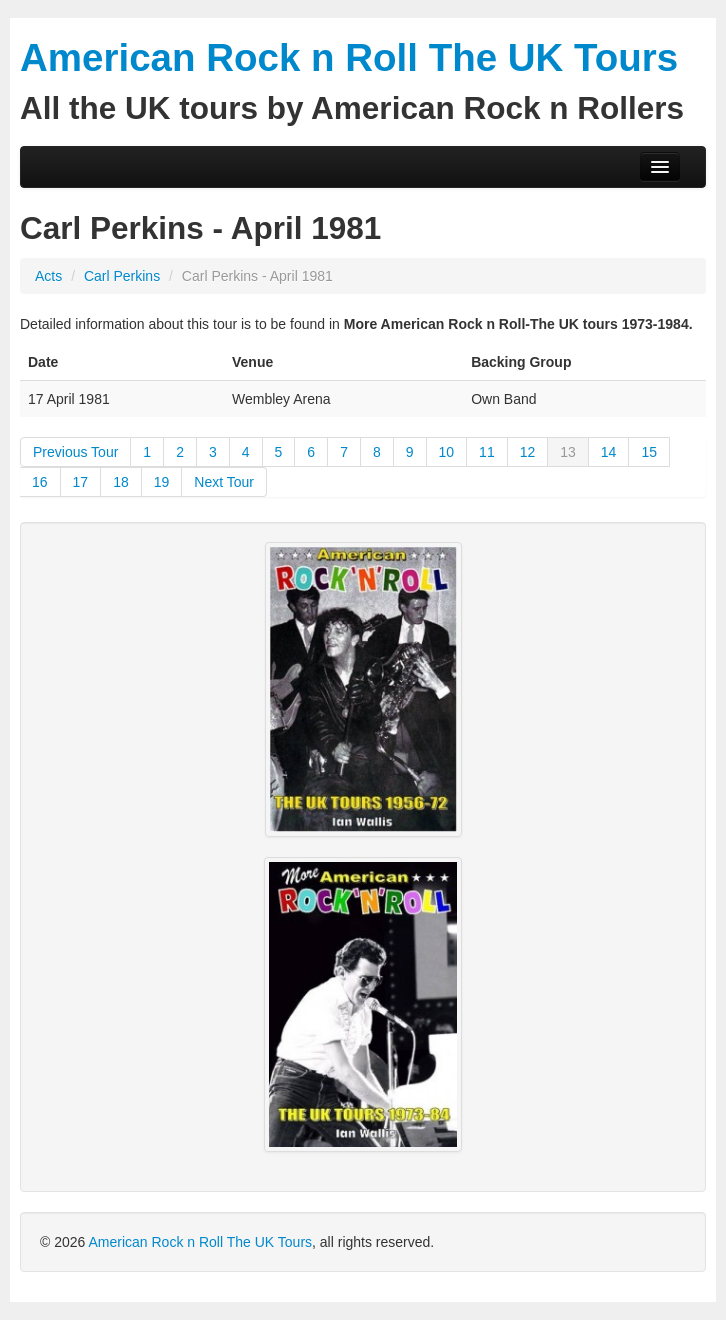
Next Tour (224, 482)
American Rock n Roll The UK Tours (200, 1242)
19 (162, 482)
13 (568, 452)
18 (121, 482)
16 (40, 482)
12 (528, 452)
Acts (48, 276)
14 (609, 452)
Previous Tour (75, 452)
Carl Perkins (124, 276)
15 (649, 452)
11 (487, 452)
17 (81, 482)
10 (447, 452)
